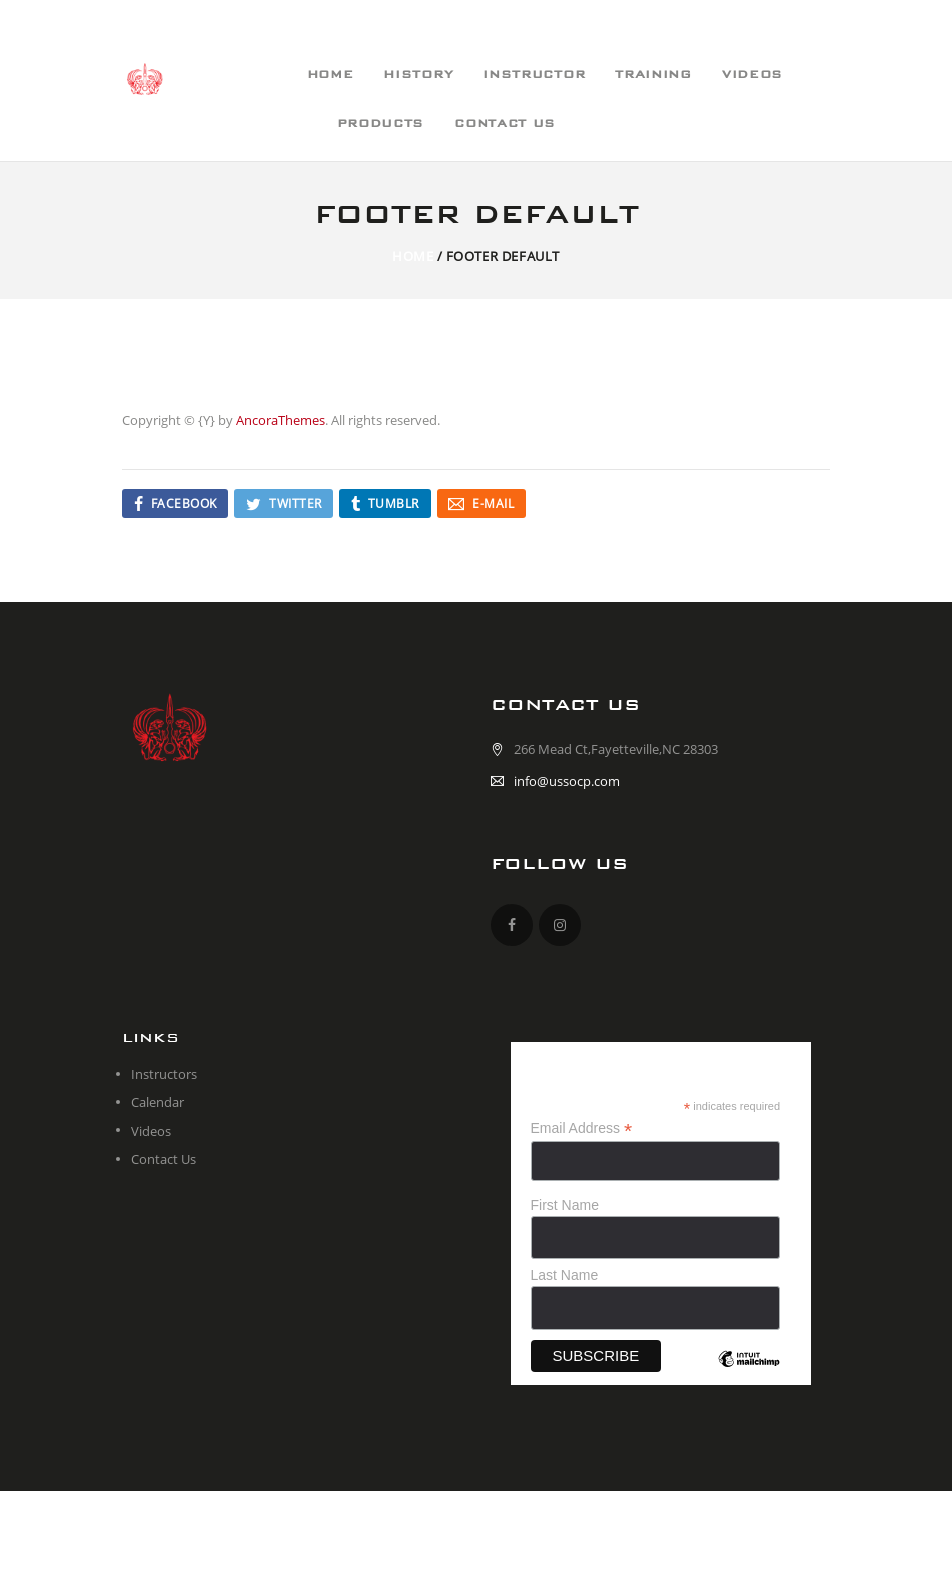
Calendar (157, 1102)
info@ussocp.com (567, 781)
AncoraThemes (280, 420)
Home (412, 256)
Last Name (565, 1275)
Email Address (582, 1128)
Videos (151, 1131)
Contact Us (163, 1159)
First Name (565, 1205)
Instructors (164, 1074)
